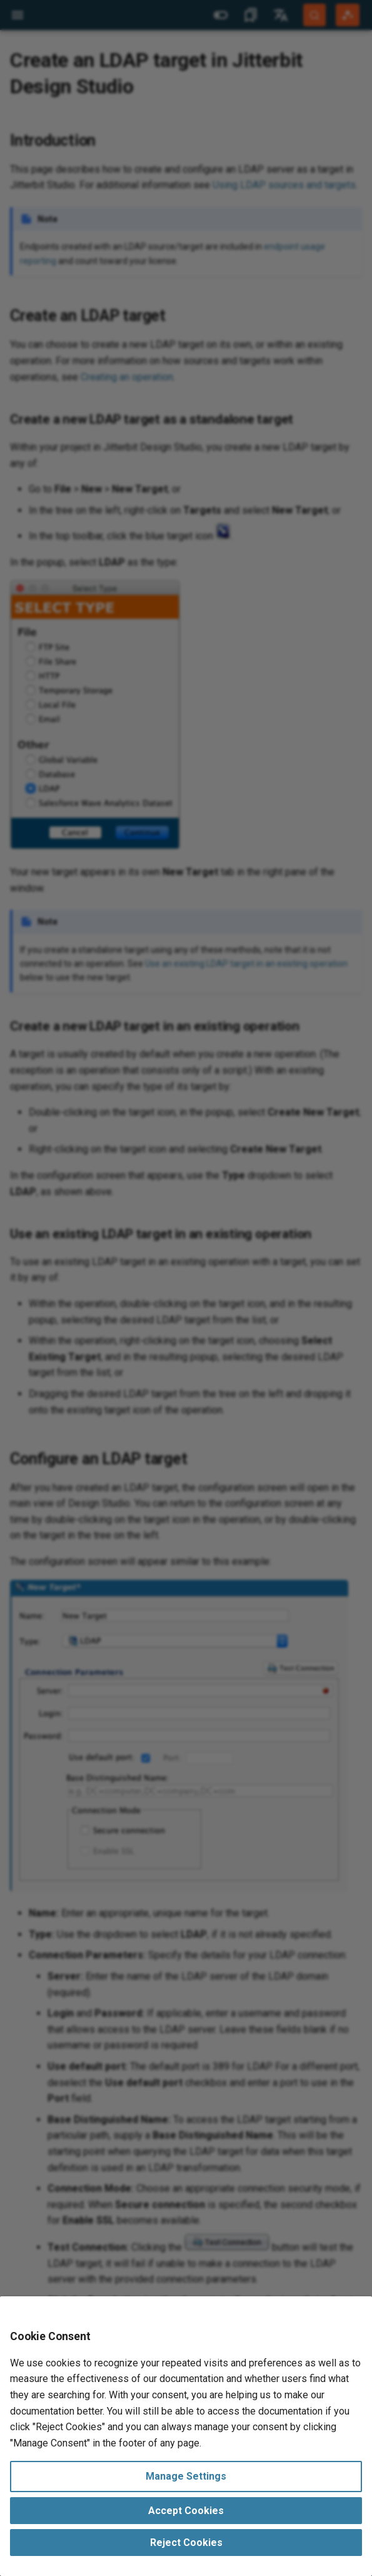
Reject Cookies (186, 2542)
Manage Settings (186, 2476)
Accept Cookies (186, 2511)
